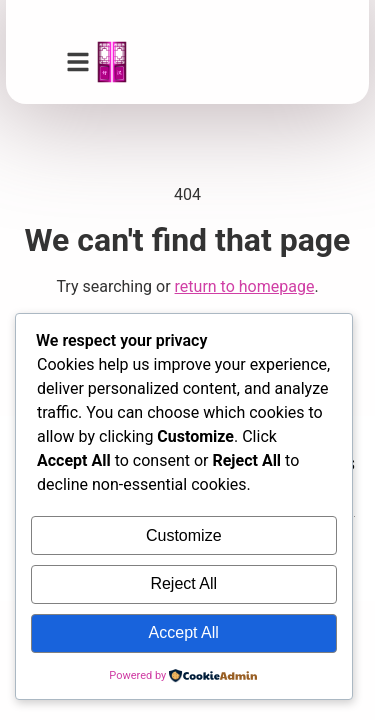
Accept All (184, 632)
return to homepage (245, 286)
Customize (184, 535)
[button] (78, 62)
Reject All (183, 583)
